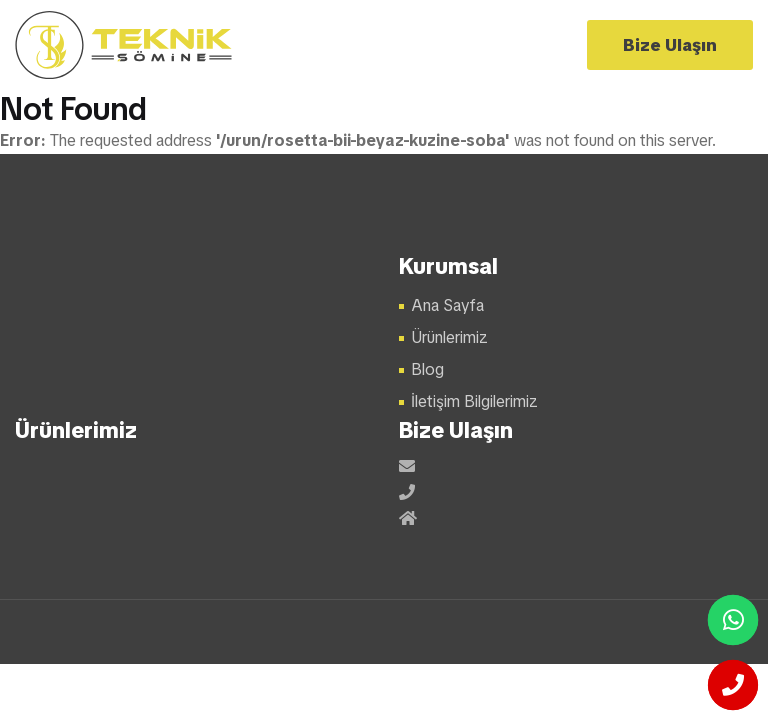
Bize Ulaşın (670, 45)
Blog (427, 369)
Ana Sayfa (447, 305)
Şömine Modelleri (124, 45)
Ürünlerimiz (449, 337)
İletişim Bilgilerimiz (474, 401)
